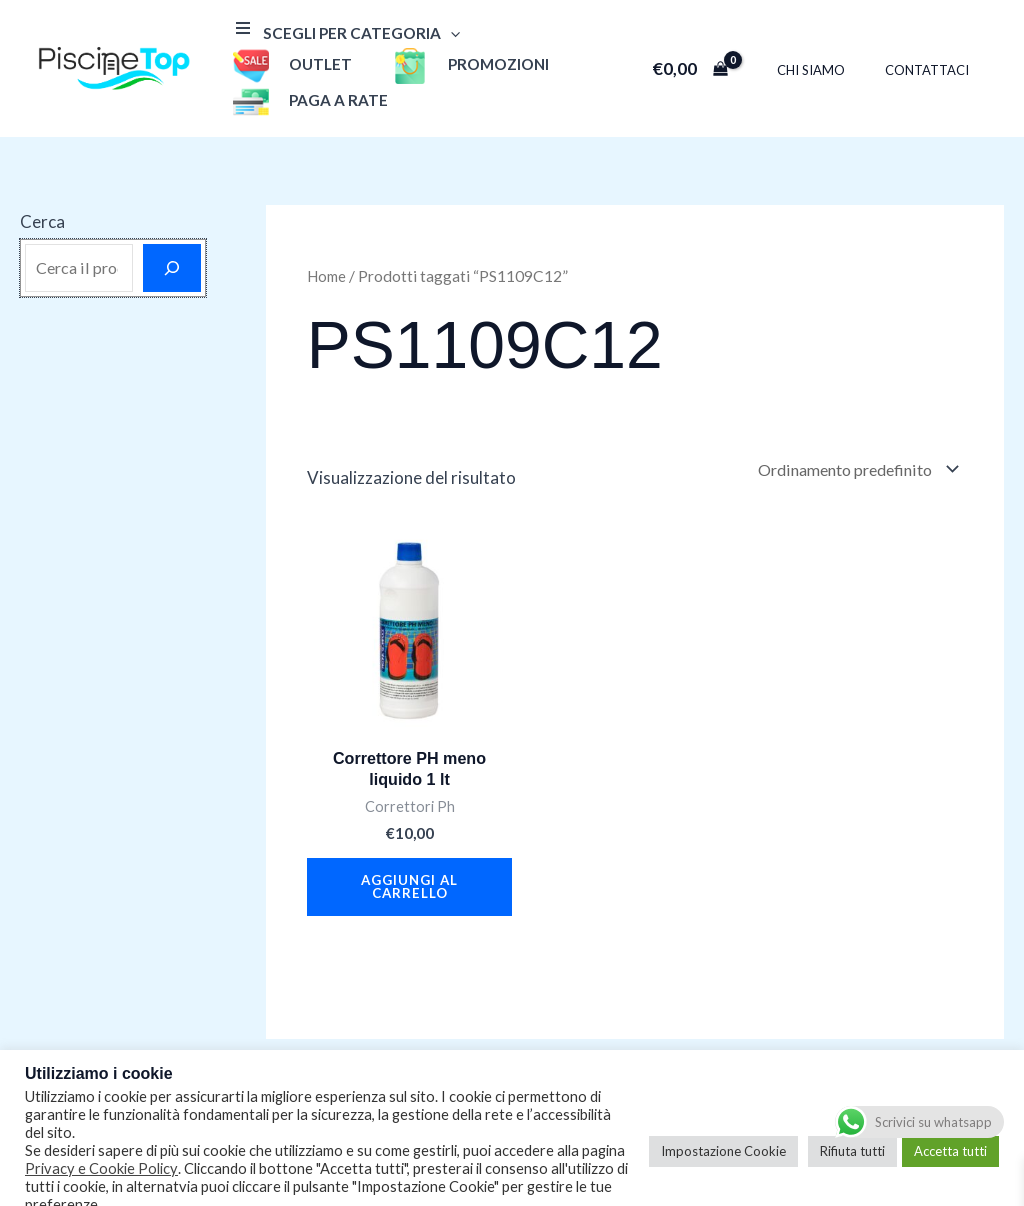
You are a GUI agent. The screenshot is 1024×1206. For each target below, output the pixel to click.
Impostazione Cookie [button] (723, 1129)
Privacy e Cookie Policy (101, 1146)
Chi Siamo (832, 54)
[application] (445, 35)
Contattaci (934, 54)
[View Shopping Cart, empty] (718, 52)
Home (328, 245)
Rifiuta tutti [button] (852, 1129)
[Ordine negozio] (850, 440)
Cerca (42, 190)
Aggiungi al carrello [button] (409, 862)
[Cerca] (172, 237)
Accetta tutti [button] (950, 1129)
